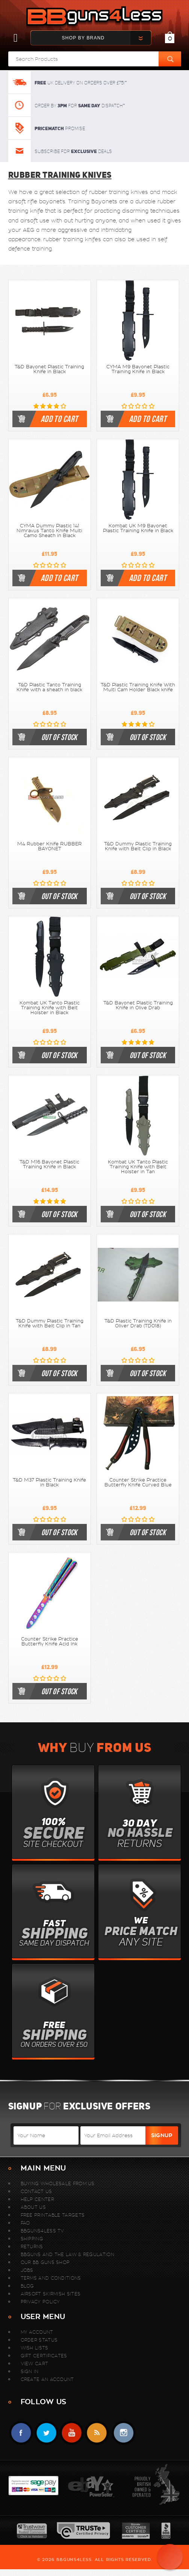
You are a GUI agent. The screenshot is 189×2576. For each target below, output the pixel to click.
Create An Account (47, 2379)
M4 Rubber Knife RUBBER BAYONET (49, 846)
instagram (123, 2433)
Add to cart (59, 419)
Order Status (39, 2340)
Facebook (21, 2433)
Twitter (46, 2433)
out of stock (59, 737)
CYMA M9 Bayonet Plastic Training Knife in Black (137, 369)
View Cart (34, 2363)
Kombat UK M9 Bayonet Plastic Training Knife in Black (138, 528)
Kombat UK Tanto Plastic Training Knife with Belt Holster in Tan (138, 1167)
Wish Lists (34, 2348)
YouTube (71, 2433)
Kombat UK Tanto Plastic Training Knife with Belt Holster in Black (50, 1008)
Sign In (30, 2371)
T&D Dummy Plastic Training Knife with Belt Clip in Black (138, 846)
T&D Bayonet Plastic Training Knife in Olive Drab (138, 1005)
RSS (97, 2433)
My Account (37, 2332)
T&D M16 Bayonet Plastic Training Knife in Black (49, 1164)
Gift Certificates (44, 2355)
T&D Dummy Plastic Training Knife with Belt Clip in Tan (49, 1323)
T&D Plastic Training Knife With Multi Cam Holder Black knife (138, 687)
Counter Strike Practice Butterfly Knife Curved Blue (138, 1482)
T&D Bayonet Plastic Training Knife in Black (49, 369)
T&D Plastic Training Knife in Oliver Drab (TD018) (138, 1323)
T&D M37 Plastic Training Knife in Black (49, 1482)
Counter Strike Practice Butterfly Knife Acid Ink (49, 1641)
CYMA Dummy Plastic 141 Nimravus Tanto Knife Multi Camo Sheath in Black (49, 531)
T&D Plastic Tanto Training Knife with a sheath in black (49, 687)
